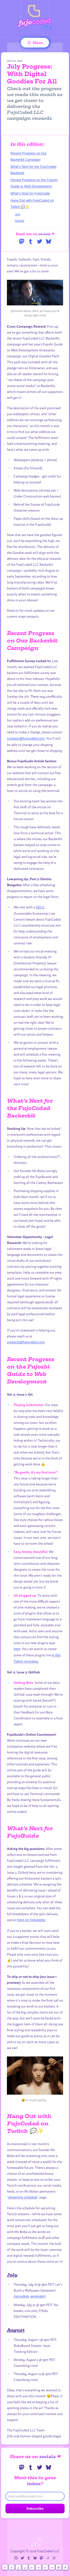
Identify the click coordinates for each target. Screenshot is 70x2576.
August (19, 220)
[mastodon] (21, 241)
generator (37, 2296)
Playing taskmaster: (29, 1404)
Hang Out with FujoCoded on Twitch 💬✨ (29, 2123)
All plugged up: (25, 1595)
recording (22, 2296)
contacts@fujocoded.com (26, 738)
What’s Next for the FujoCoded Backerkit (30, 1108)
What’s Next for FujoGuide (30, 193)
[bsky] (48, 241)
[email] (35, 2496)
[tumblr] (30, 241)
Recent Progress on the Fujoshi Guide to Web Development (30, 1370)
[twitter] (39, 241)
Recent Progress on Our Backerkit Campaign (32, 640)
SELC (40, 907)
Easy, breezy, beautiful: (31, 1551)
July (17, 214)
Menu (35, 42)
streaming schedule (22, 2197)
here (17, 1649)
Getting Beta (23, 1682)
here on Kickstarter (31, 1920)
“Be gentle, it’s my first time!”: (36, 1472)
